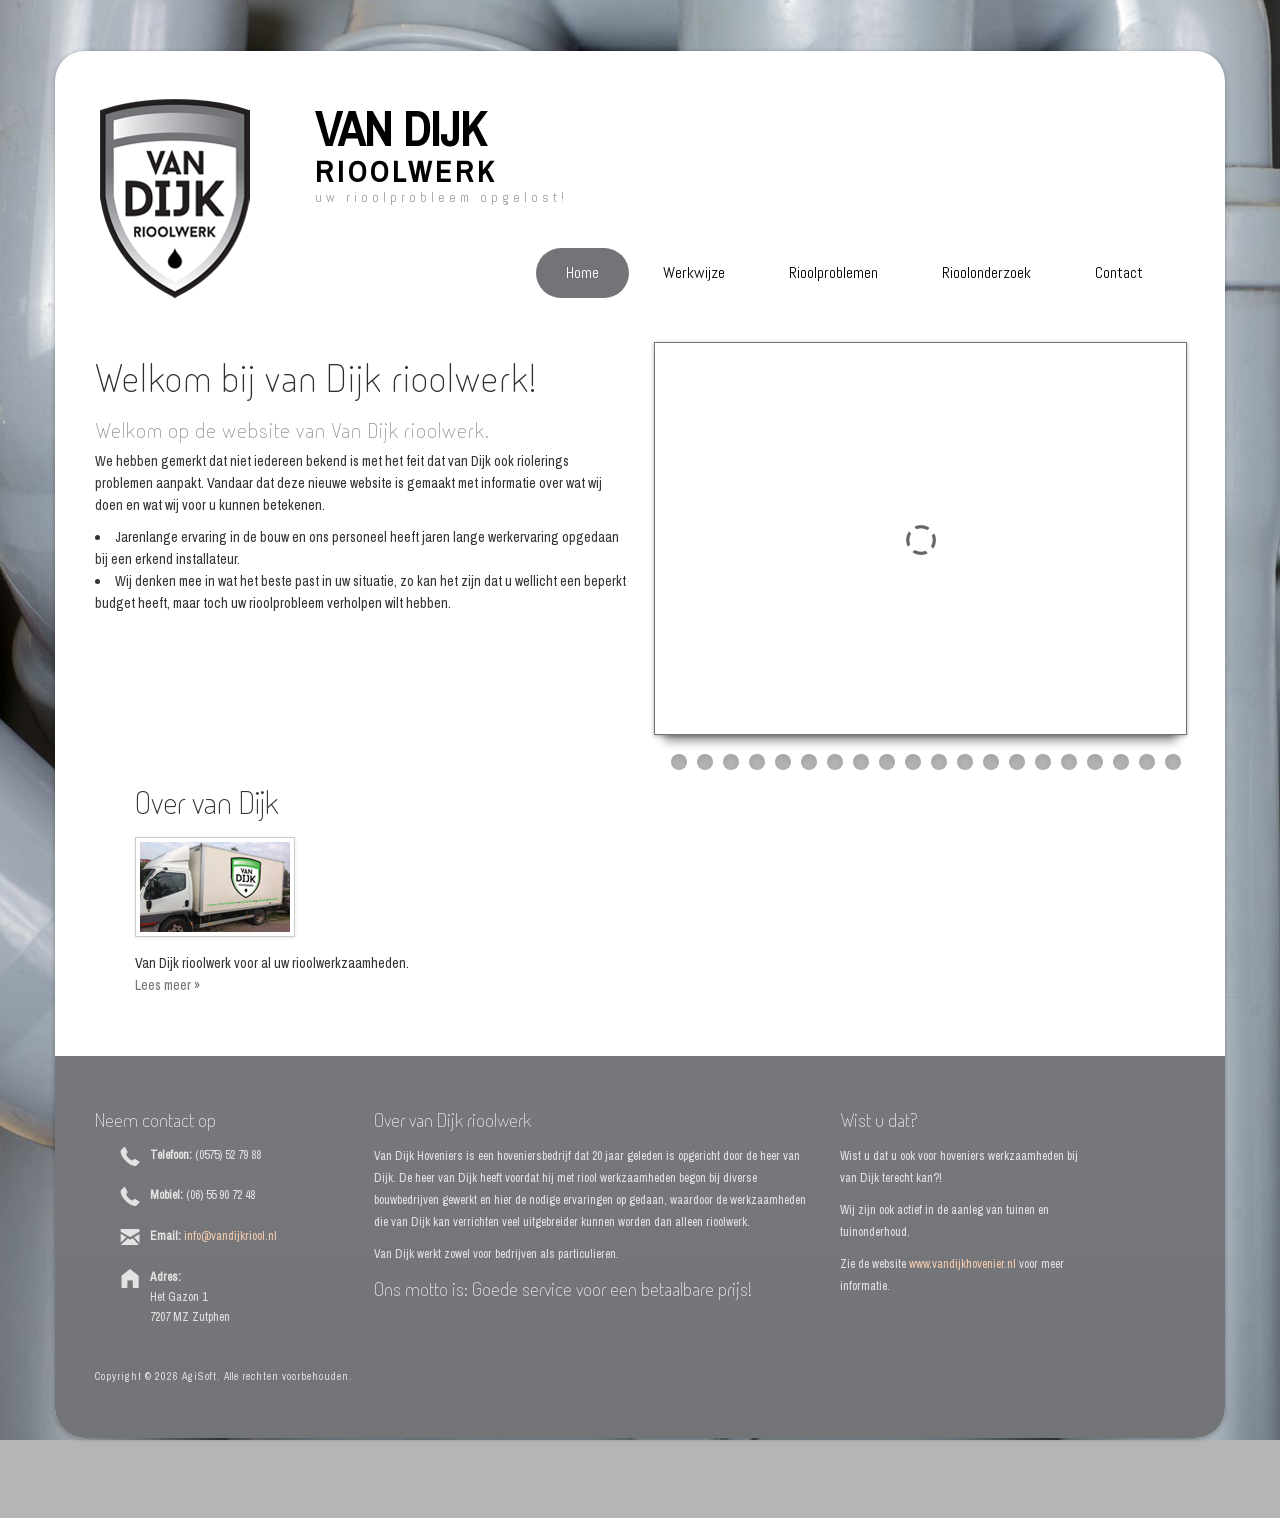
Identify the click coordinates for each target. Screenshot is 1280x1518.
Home (582, 272)
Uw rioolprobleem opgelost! (441, 197)
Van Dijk (400, 128)
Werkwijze (694, 272)
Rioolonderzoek (986, 272)
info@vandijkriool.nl (230, 1236)
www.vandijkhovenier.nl (962, 1264)
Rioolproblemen (833, 272)
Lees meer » (167, 985)
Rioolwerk (406, 171)
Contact (1119, 272)
